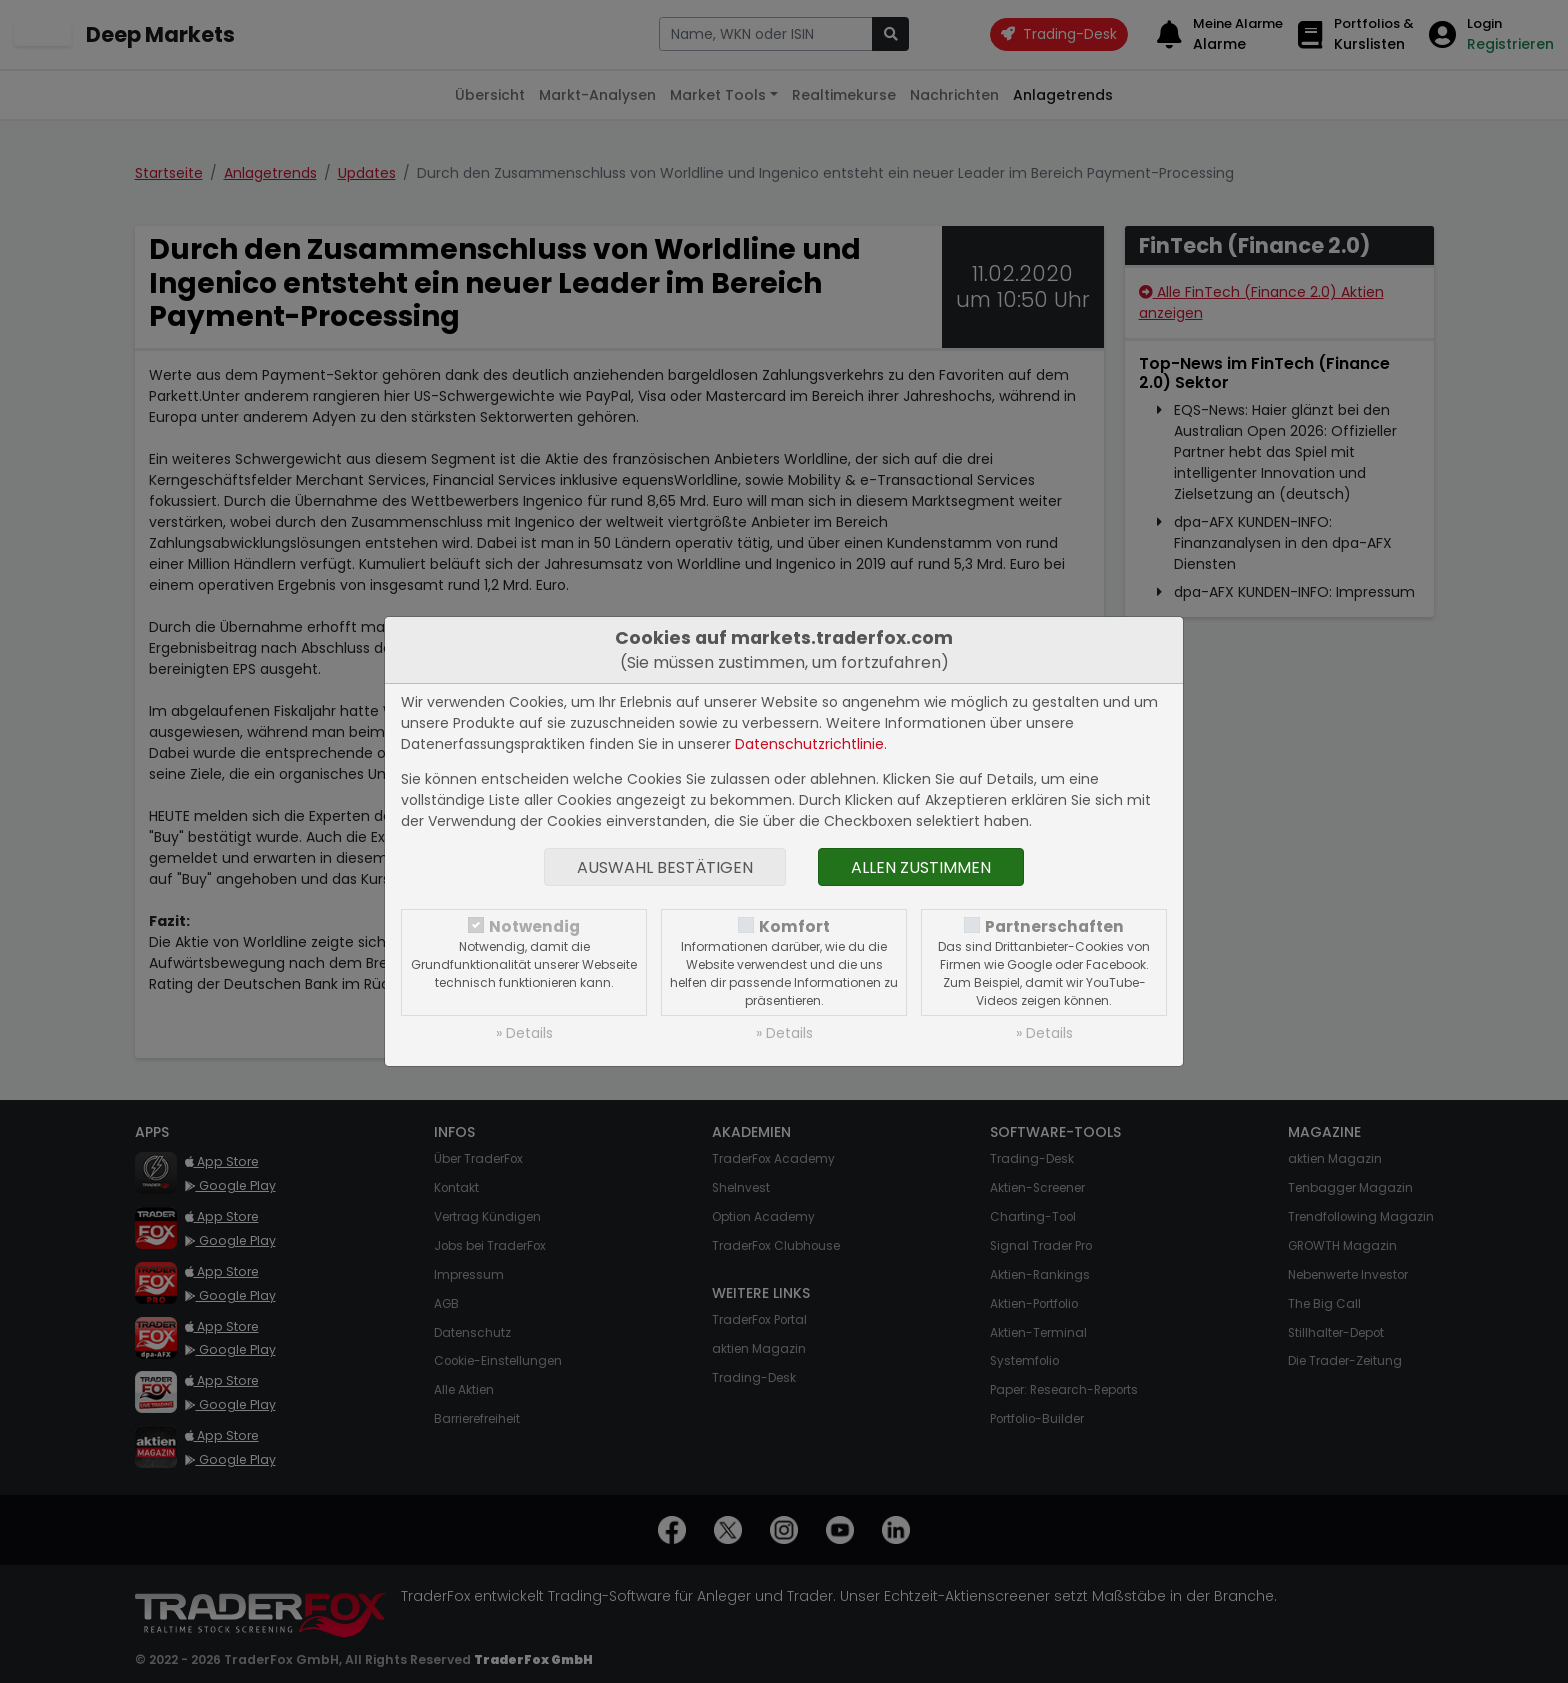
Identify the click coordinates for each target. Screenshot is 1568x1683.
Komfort (794, 926)
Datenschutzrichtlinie (809, 744)
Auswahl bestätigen (665, 867)
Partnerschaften (1054, 926)
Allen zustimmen (921, 867)
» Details (524, 1033)
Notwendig (534, 926)
